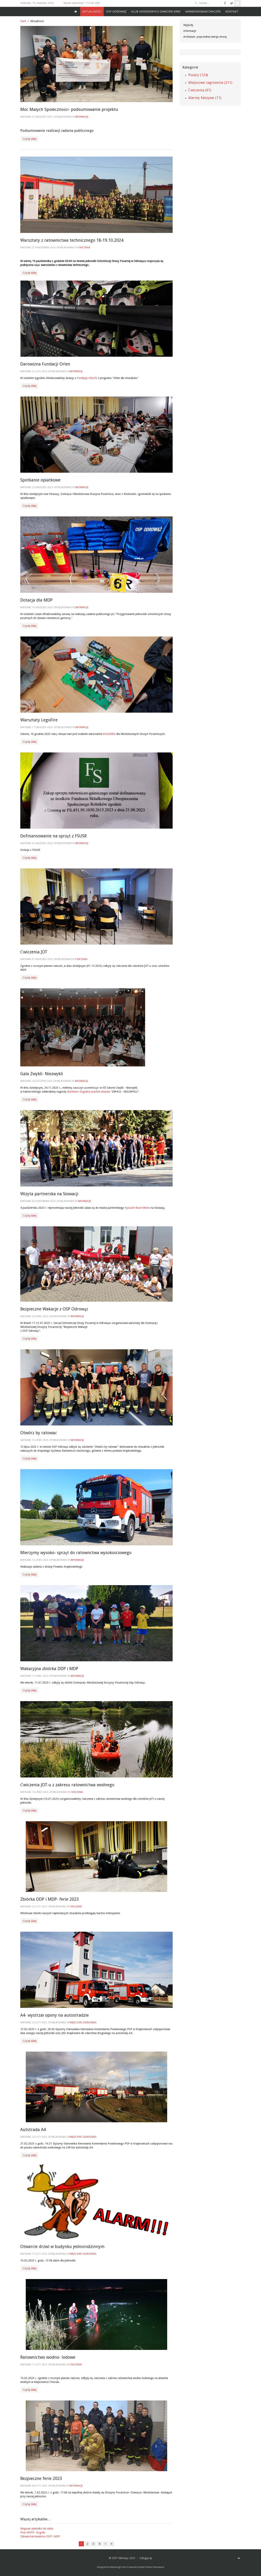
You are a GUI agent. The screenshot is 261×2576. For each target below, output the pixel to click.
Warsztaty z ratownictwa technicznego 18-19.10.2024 (71, 240)
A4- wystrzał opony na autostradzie (54, 2015)
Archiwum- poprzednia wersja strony (205, 36)
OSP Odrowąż (116, 11)
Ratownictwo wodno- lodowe (47, 2357)
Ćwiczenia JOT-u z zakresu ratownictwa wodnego (67, 1784)
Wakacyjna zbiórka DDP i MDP (49, 1668)
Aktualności (92, 11)
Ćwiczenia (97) (199, 90)
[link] (87, 378)
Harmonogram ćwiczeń (203, 11)
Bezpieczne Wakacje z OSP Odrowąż (54, 1309)
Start (23, 21)
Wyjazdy (188, 25)
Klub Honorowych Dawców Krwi (155, 11)
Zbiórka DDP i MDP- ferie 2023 (49, 1899)
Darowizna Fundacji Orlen (45, 364)
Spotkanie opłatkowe (40, 480)
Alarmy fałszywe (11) (204, 98)
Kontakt (231, 11)
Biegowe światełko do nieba (36, 2528)
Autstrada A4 (33, 2129)
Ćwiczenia (84, 247)
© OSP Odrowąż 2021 (122, 2558)
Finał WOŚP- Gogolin (32, 2532)
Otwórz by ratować (38, 1432)
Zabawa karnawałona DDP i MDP (40, 2536)
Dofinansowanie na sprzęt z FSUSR (53, 835)
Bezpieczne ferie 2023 (41, 2478)
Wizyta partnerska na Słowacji (49, 1193)
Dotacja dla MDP (36, 600)
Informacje (81, 116)
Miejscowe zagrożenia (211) (210, 82)
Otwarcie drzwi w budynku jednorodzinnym (62, 2246)
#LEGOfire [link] (109, 733)
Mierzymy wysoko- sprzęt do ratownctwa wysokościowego (75, 1552)
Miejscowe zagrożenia (82, 2022)
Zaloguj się (146, 2558)
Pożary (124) (198, 75)
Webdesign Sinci (118, 2567)
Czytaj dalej (29, 138)
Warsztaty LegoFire (39, 720)
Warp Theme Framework (151, 2567)
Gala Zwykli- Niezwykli (41, 1073)
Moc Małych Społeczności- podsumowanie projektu (69, 109)
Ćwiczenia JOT (33, 951)
